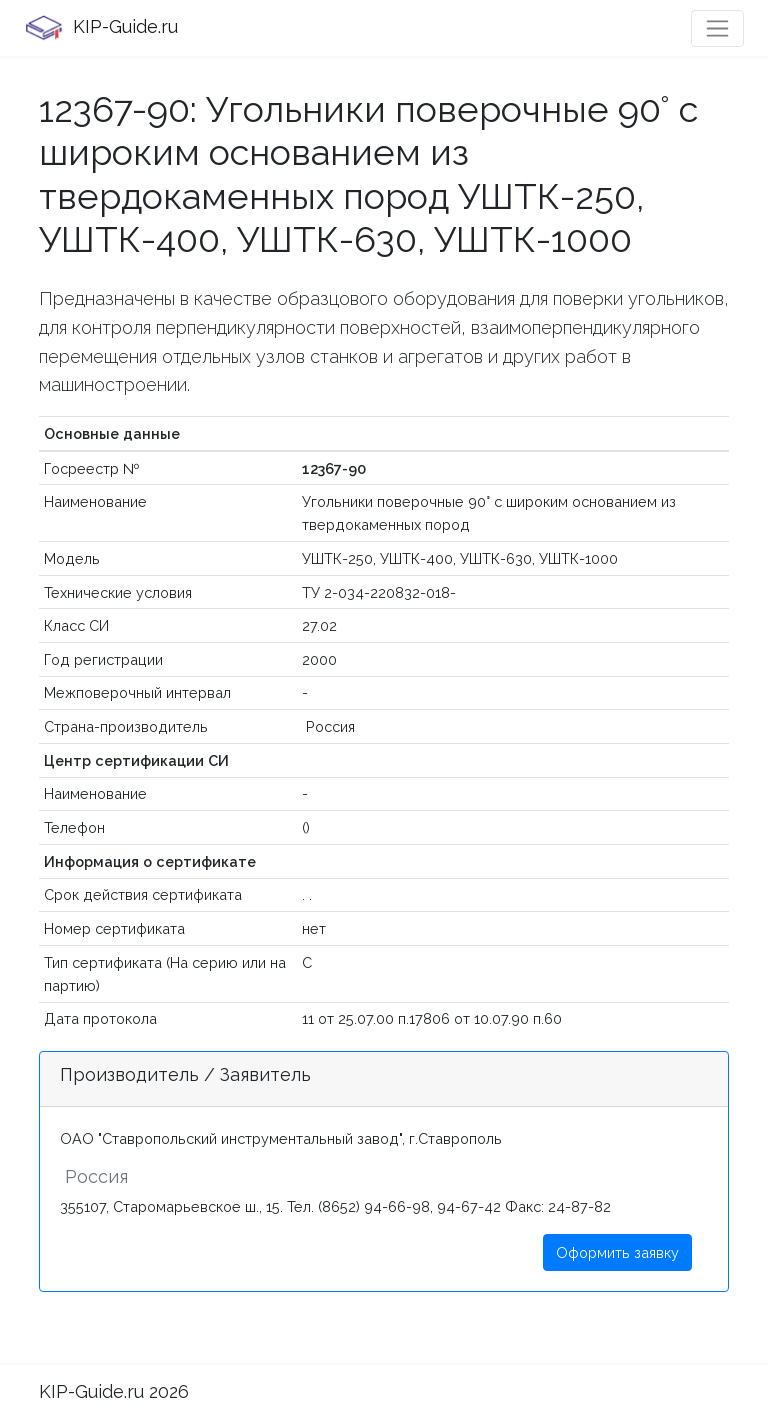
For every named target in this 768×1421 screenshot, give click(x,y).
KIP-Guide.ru (101, 28)
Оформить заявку (617, 1252)
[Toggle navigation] (717, 28)
